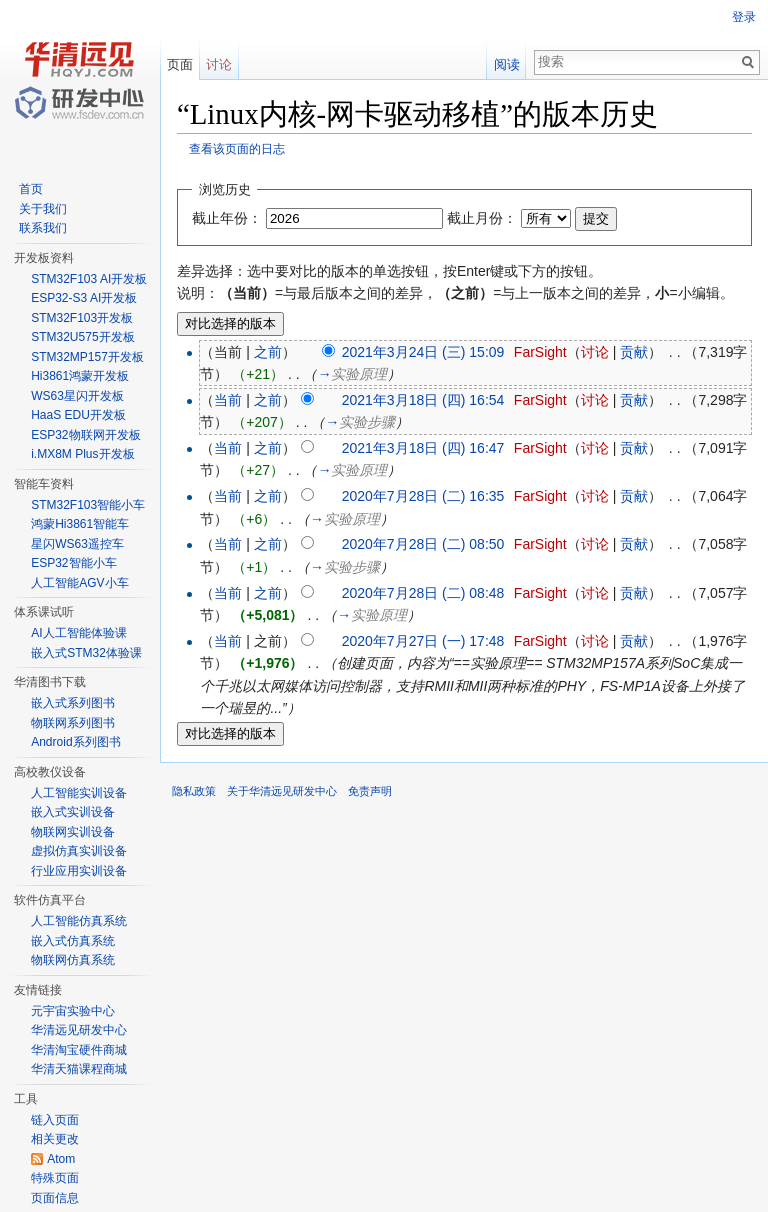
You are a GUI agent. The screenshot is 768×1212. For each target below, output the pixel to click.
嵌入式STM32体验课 (86, 653)
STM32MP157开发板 (87, 357)
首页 (31, 189)
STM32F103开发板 (82, 318)
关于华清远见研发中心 (282, 791)
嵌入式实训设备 (73, 812)
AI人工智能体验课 (78, 633)
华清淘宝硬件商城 (79, 1050)
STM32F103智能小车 (88, 505)
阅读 (507, 64)
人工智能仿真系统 (79, 921)
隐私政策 (194, 791)
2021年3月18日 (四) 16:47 (423, 448)
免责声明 (370, 791)
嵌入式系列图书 (73, 703)
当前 (228, 400)
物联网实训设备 (73, 832)
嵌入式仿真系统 (73, 941)
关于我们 (43, 209)
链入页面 (55, 1120)
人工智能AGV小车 (79, 583)
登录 (744, 17)
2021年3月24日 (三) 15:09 (423, 352)
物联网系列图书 (73, 723)
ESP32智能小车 (73, 563)
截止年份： (227, 218)
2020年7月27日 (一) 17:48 (423, 641)
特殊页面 (55, 1178)
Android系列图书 (75, 742)
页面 (180, 64)
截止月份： (482, 218)
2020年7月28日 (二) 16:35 (423, 496)
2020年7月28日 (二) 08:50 (423, 544)
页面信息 (55, 1198)
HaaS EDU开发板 (78, 415)
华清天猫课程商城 (79, 1069)
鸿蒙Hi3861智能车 (80, 524)
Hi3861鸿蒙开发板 (80, 376)
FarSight (540, 352)
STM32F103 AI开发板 (89, 279)
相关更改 (55, 1139)
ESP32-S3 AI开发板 (84, 298)
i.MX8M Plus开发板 (82, 454)
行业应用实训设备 (79, 871)
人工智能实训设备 (79, 793)
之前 (268, 352)
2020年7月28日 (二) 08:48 (423, 593)
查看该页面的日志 (237, 148)
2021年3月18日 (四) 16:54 (423, 400)
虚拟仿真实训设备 (79, 851)
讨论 (595, 352)
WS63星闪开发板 (77, 396)
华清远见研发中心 (79, 1030)
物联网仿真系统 (73, 960)
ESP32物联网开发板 (85, 435)
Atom (61, 1159)
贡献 (634, 352)
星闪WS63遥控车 (77, 544)
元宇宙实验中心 (73, 1011)
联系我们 (43, 228)
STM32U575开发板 (82, 337)
